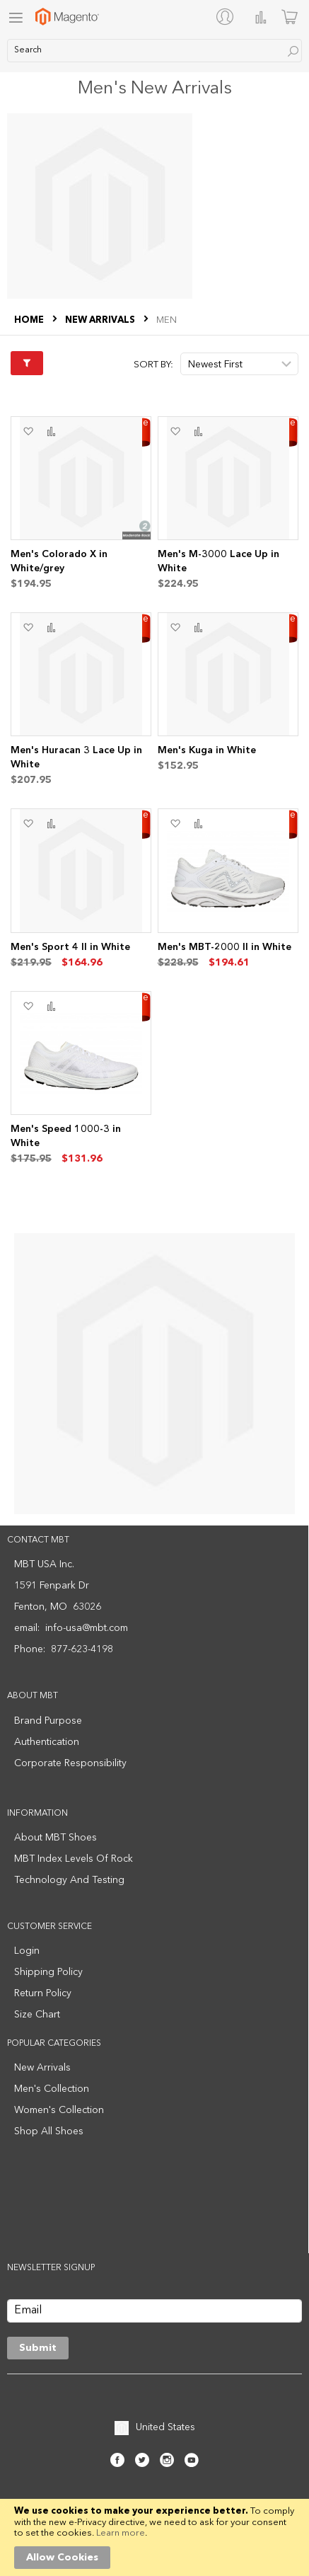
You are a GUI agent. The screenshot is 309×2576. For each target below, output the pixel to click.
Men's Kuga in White (207, 750)
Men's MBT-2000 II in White (224, 947)
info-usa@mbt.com (86, 1628)
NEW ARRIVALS (101, 320)
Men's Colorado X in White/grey (59, 561)
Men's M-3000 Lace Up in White (218, 561)
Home (30, 320)
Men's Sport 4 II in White (70, 947)
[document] (154, 2537)
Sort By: (153, 365)
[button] (28, 431)
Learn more (120, 2533)
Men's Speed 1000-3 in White (66, 1136)
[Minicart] (289, 16)
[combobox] (154, 50)
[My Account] (227, 16)
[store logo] (67, 16)
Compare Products (260, 17)
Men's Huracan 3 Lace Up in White (76, 757)
